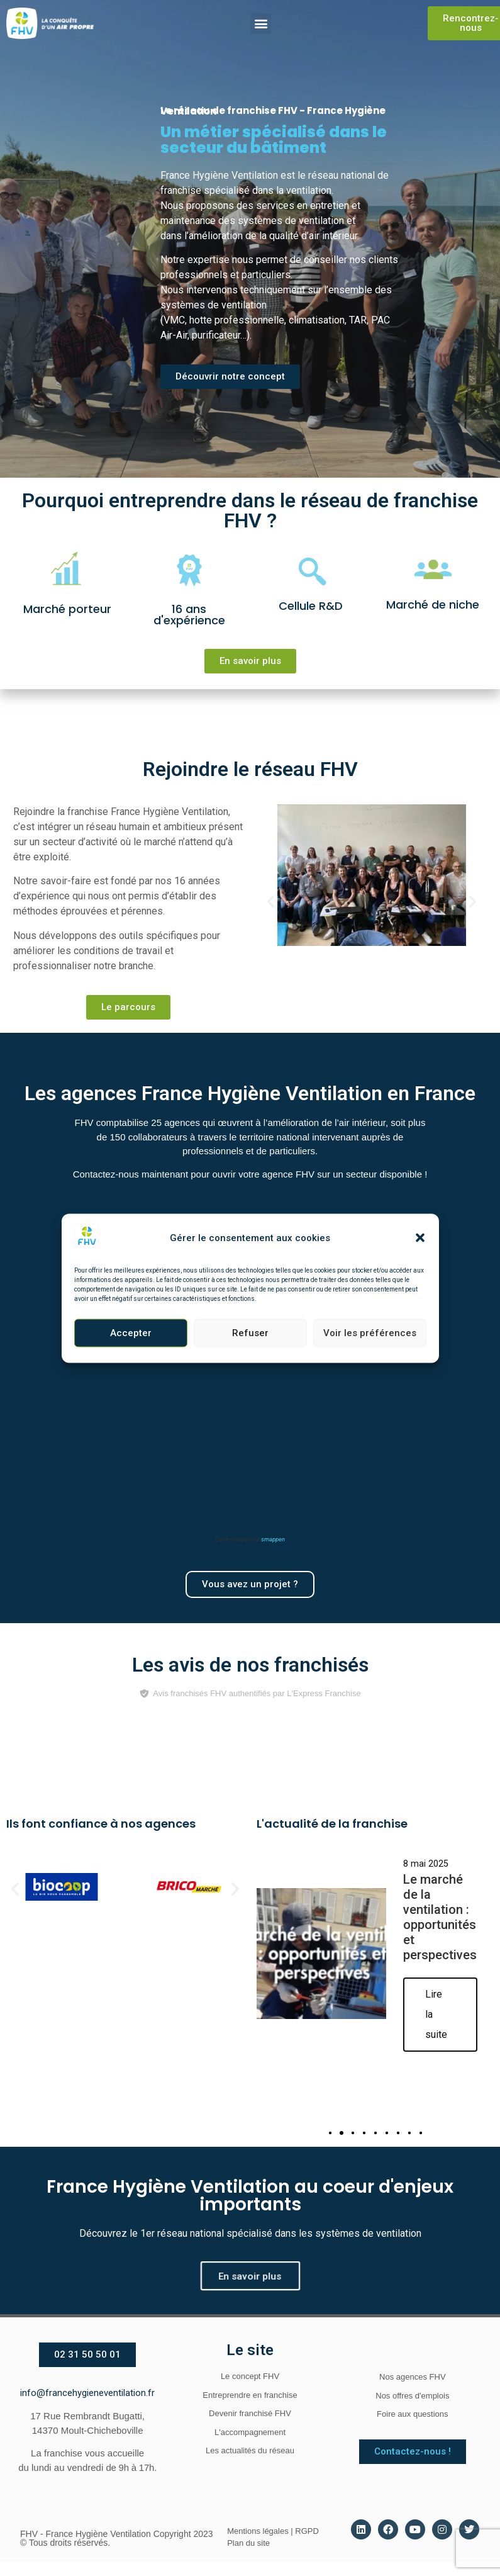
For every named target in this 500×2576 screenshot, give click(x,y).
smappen (273, 1539)
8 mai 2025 (425, 1864)
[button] (420, 1238)
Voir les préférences (369, 1333)
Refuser (250, 1333)
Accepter (131, 1333)
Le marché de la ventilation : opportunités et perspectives (440, 1917)
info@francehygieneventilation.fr (87, 2393)
